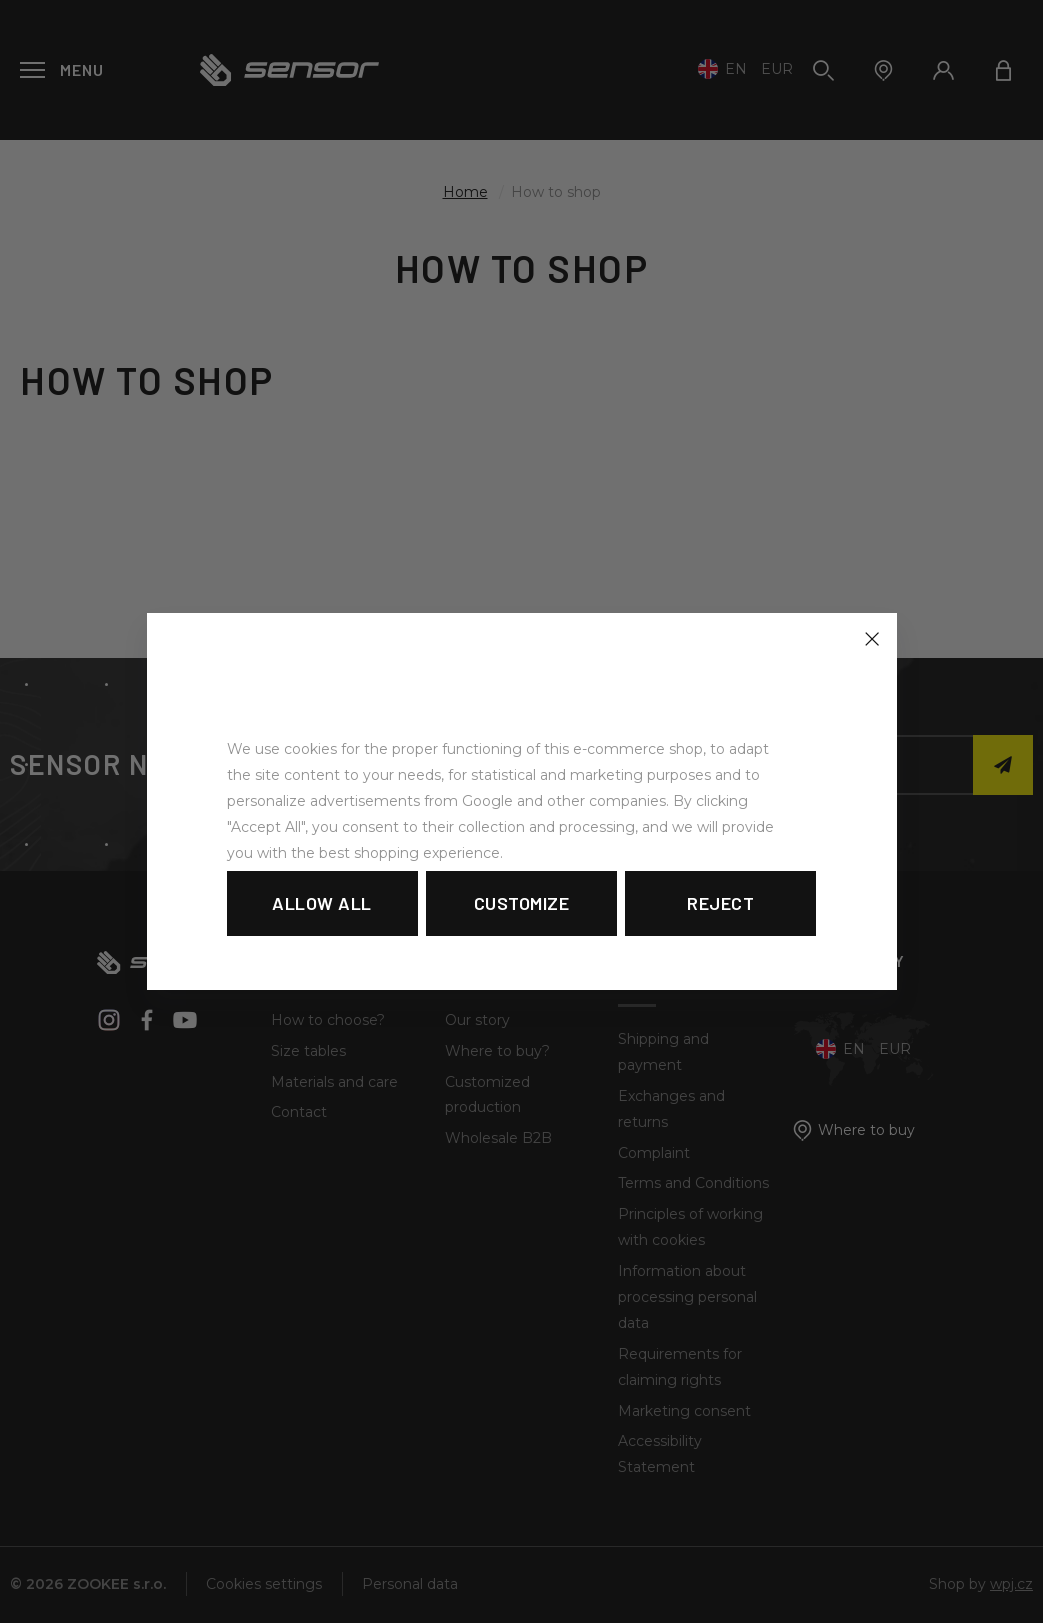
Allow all (322, 903)
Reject (720, 903)
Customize (522, 903)
